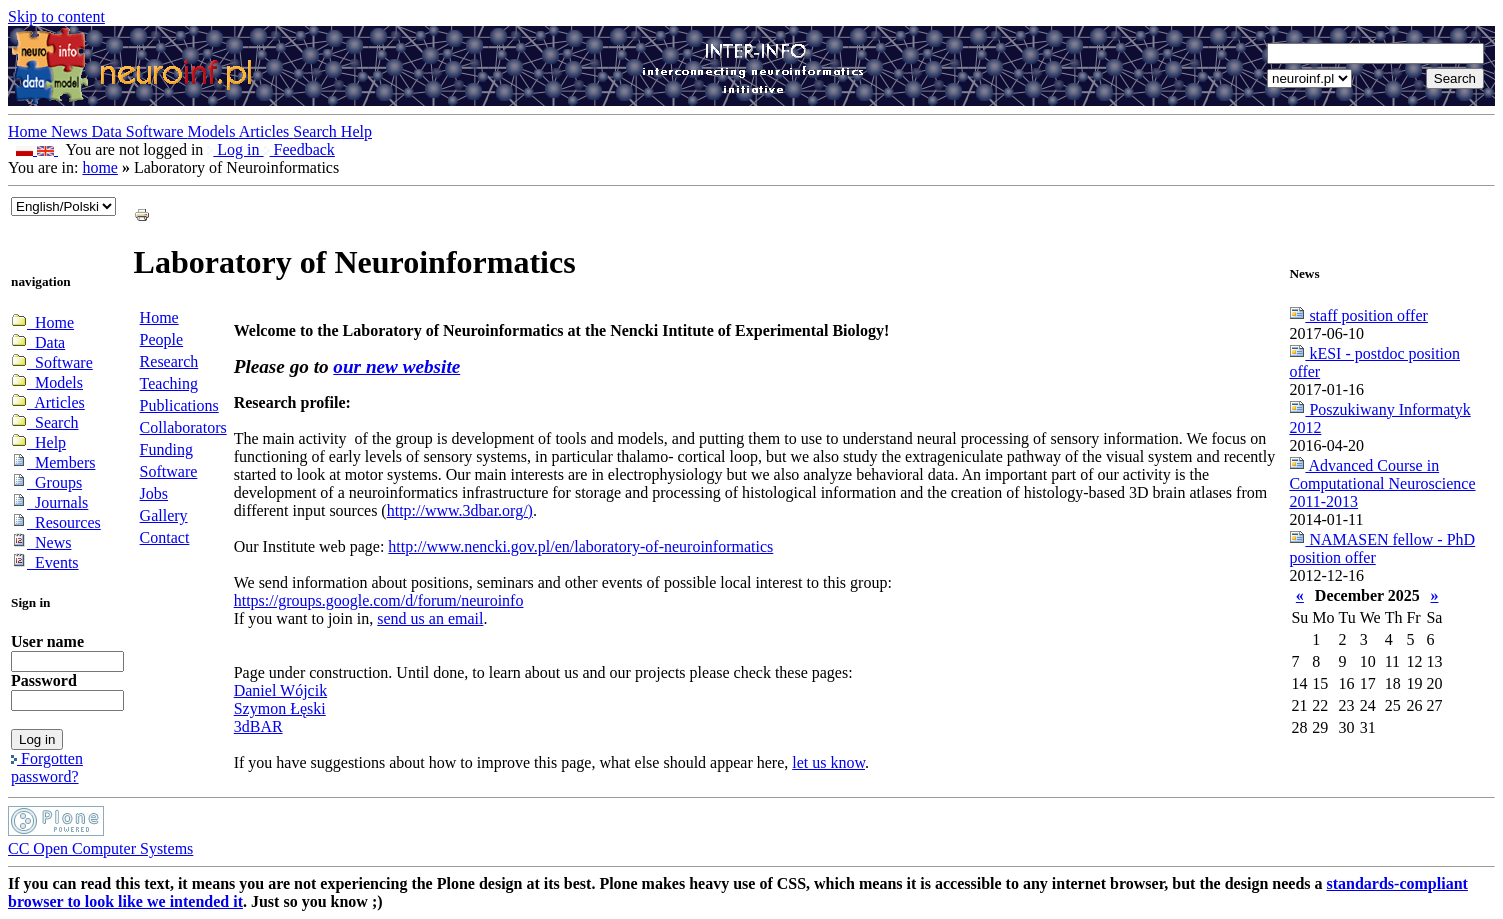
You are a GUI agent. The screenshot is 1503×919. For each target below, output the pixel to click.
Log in (235, 149)
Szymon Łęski (280, 708)
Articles (266, 131)
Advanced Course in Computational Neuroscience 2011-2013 (1382, 483)
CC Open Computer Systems (100, 848)
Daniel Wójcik (280, 690)
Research (169, 361)
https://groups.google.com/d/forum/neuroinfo (379, 600)
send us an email (430, 618)
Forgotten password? (47, 767)
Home (29, 131)
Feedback (299, 149)
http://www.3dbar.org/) (460, 510)
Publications (179, 405)
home (100, 167)
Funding (166, 449)
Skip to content (56, 16)
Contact (165, 537)
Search (317, 131)
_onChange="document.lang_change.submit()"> (63, 206)
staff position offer (1358, 315)
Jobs (154, 493)
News (71, 131)
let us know (828, 762)
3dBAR (258, 726)
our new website (396, 366)
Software (157, 131)
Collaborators (183, 427)
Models (213, 131)
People (162, 339)
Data (109, 131)
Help (356, 131)
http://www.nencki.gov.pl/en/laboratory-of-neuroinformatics (580, 546)
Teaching (169, 383)
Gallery (164, 515)
